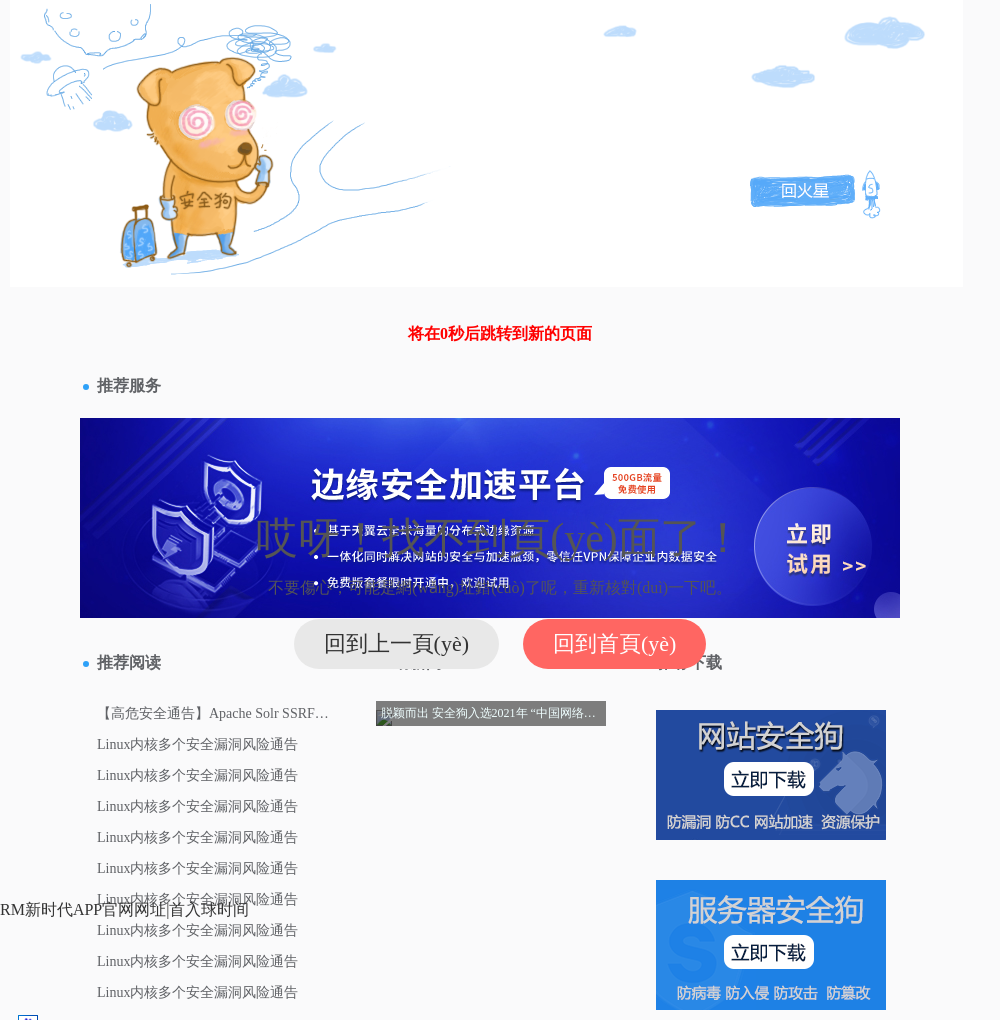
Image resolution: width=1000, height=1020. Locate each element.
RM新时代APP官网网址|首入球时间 (124, 909)
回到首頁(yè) (614, 643)
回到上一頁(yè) (396, 643)
